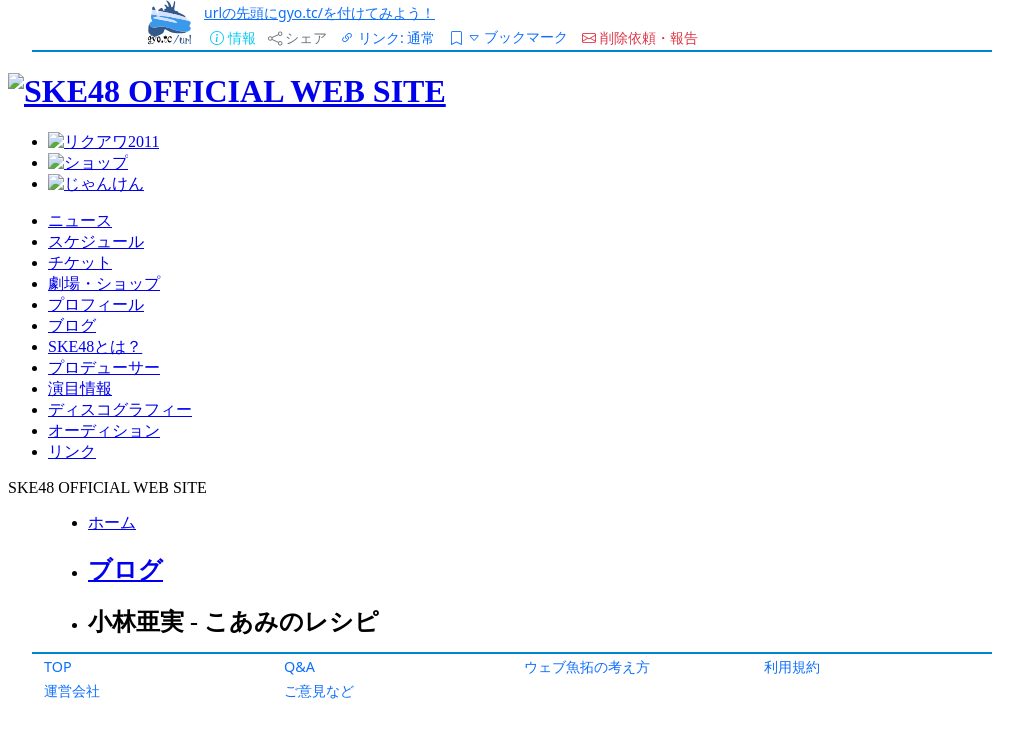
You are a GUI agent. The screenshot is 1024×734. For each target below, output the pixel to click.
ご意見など (319, 690)
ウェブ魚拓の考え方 (587, 666)
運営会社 (72, 690)
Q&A (299, 666)
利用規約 (792, 666)
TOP (58, 666)
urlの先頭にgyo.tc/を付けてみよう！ (319, 12)
